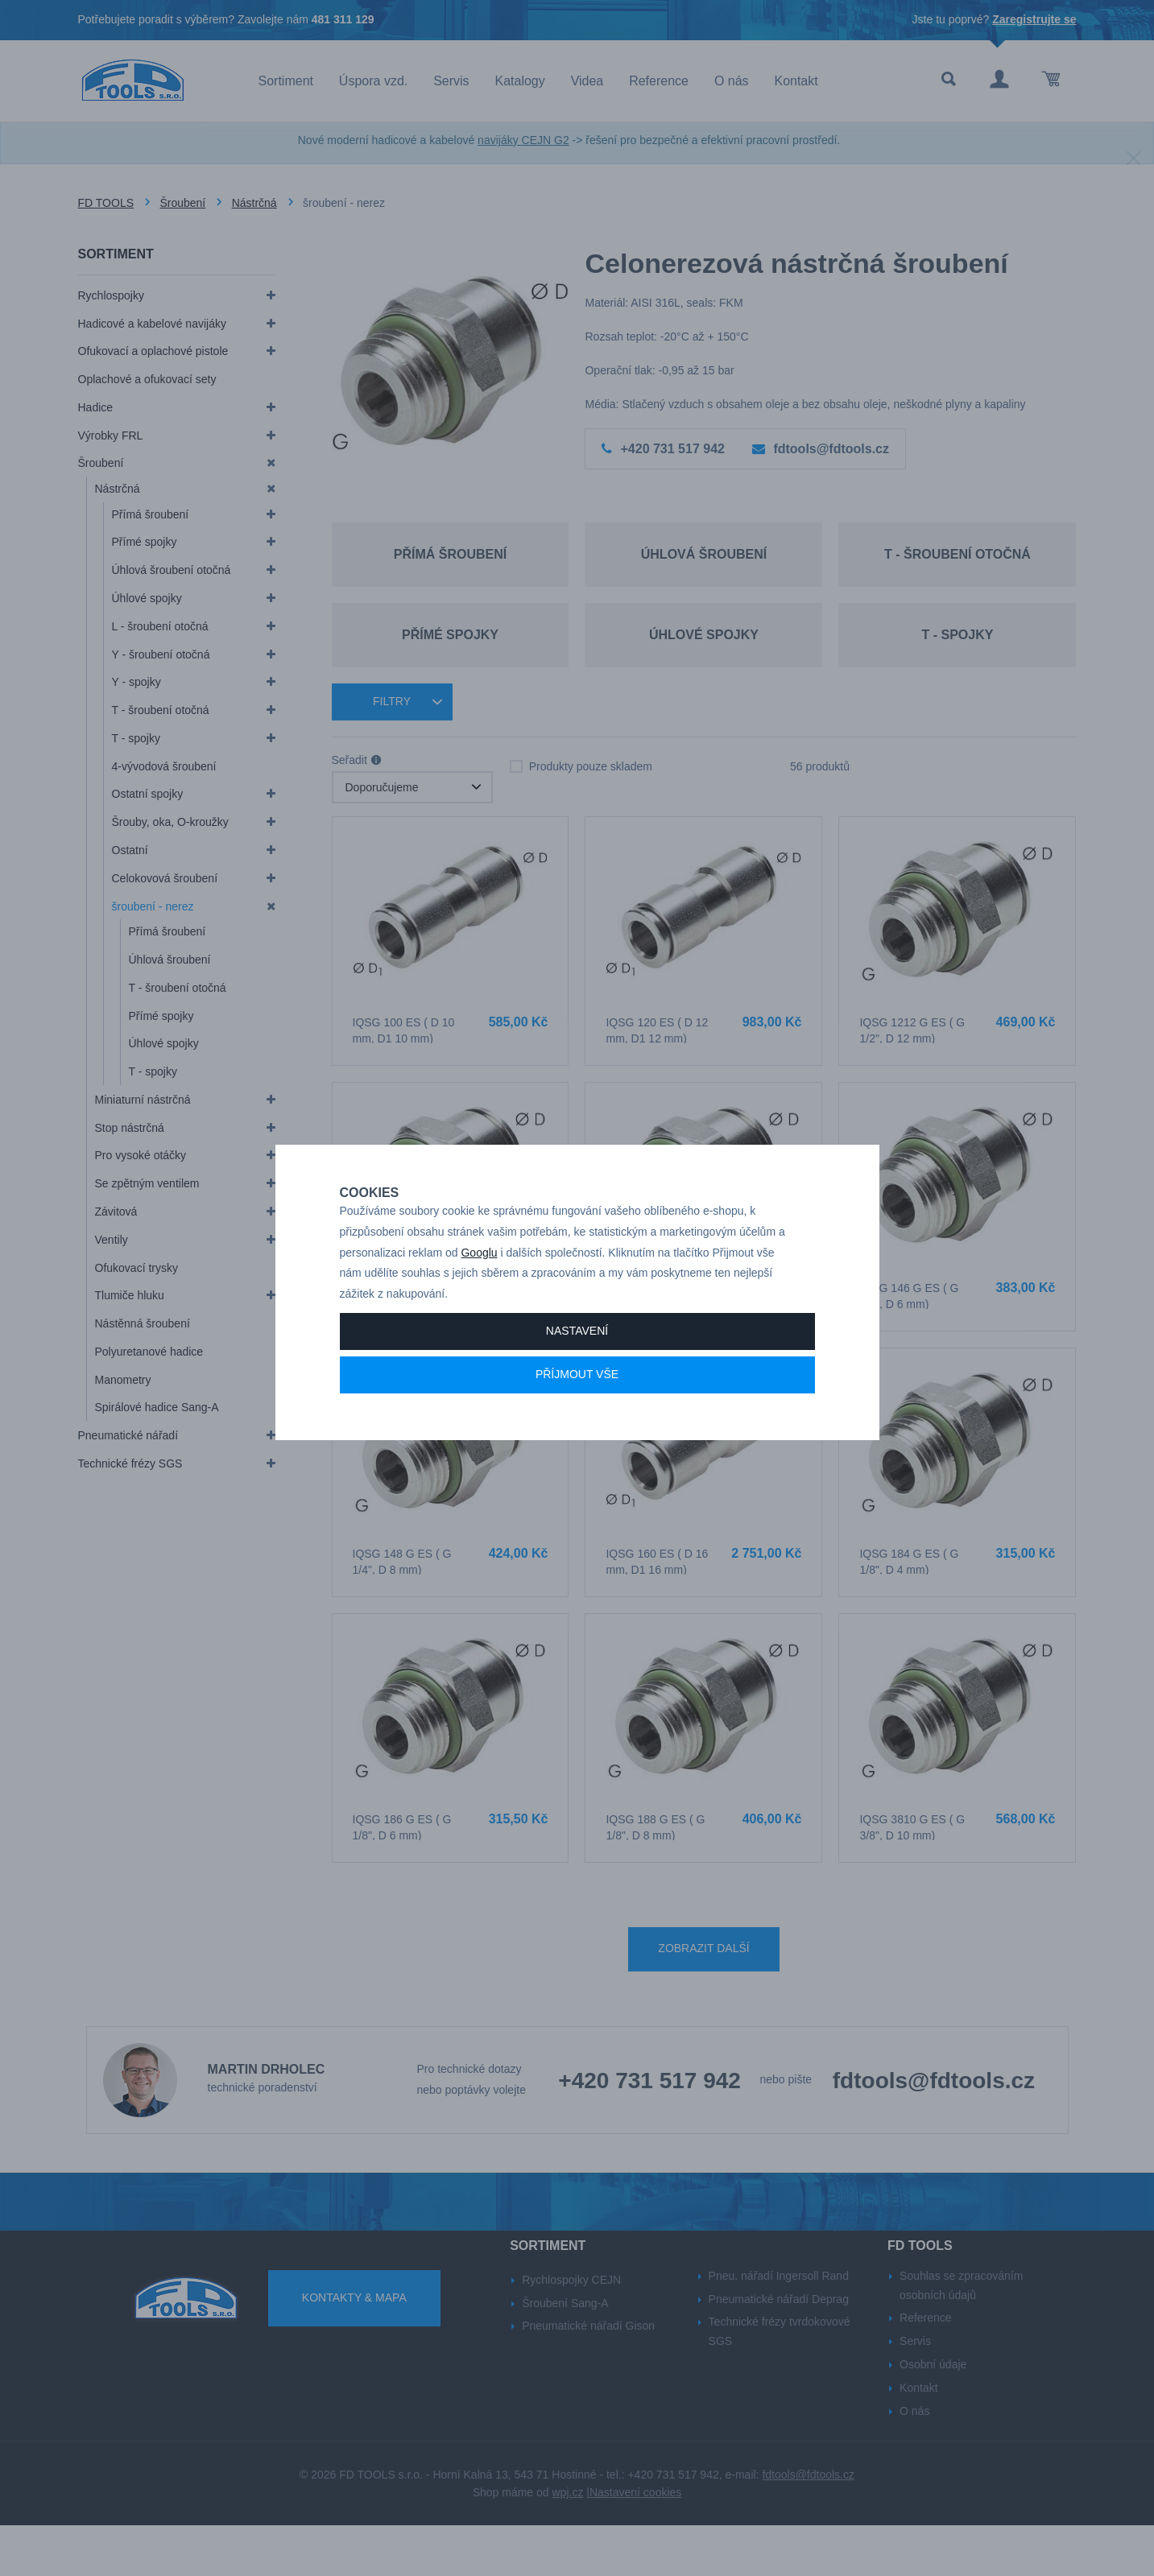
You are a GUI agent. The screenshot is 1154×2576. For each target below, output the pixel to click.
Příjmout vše (577, 1418)
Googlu (479, 1296)
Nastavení (577, 1374)
